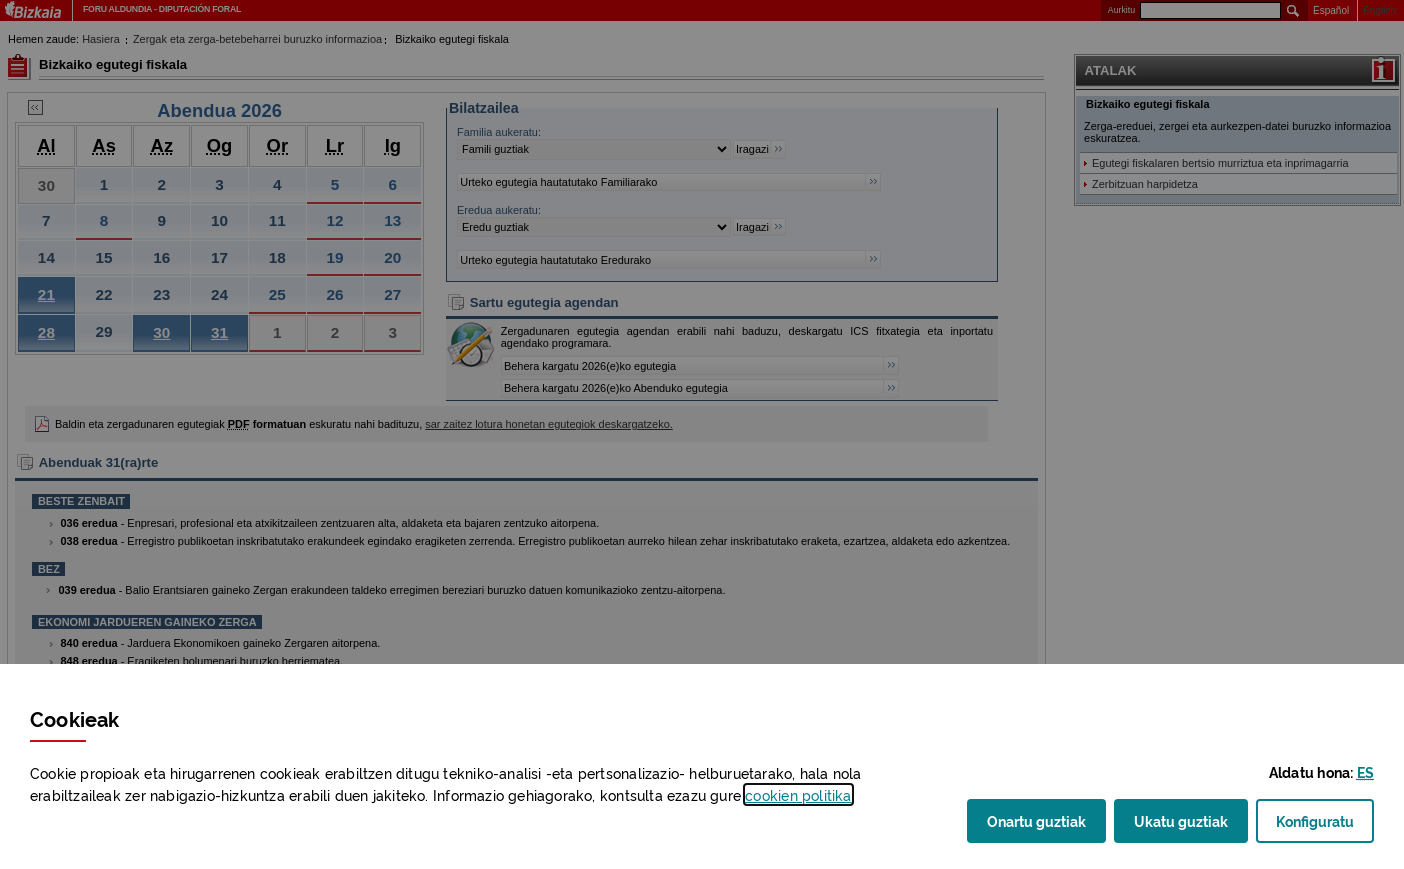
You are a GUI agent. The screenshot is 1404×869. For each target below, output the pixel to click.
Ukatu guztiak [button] (1181, 820)
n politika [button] (798, 794)
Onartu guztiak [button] (1036, 820)
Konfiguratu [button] (1325, 826)
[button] (1365, 771)
